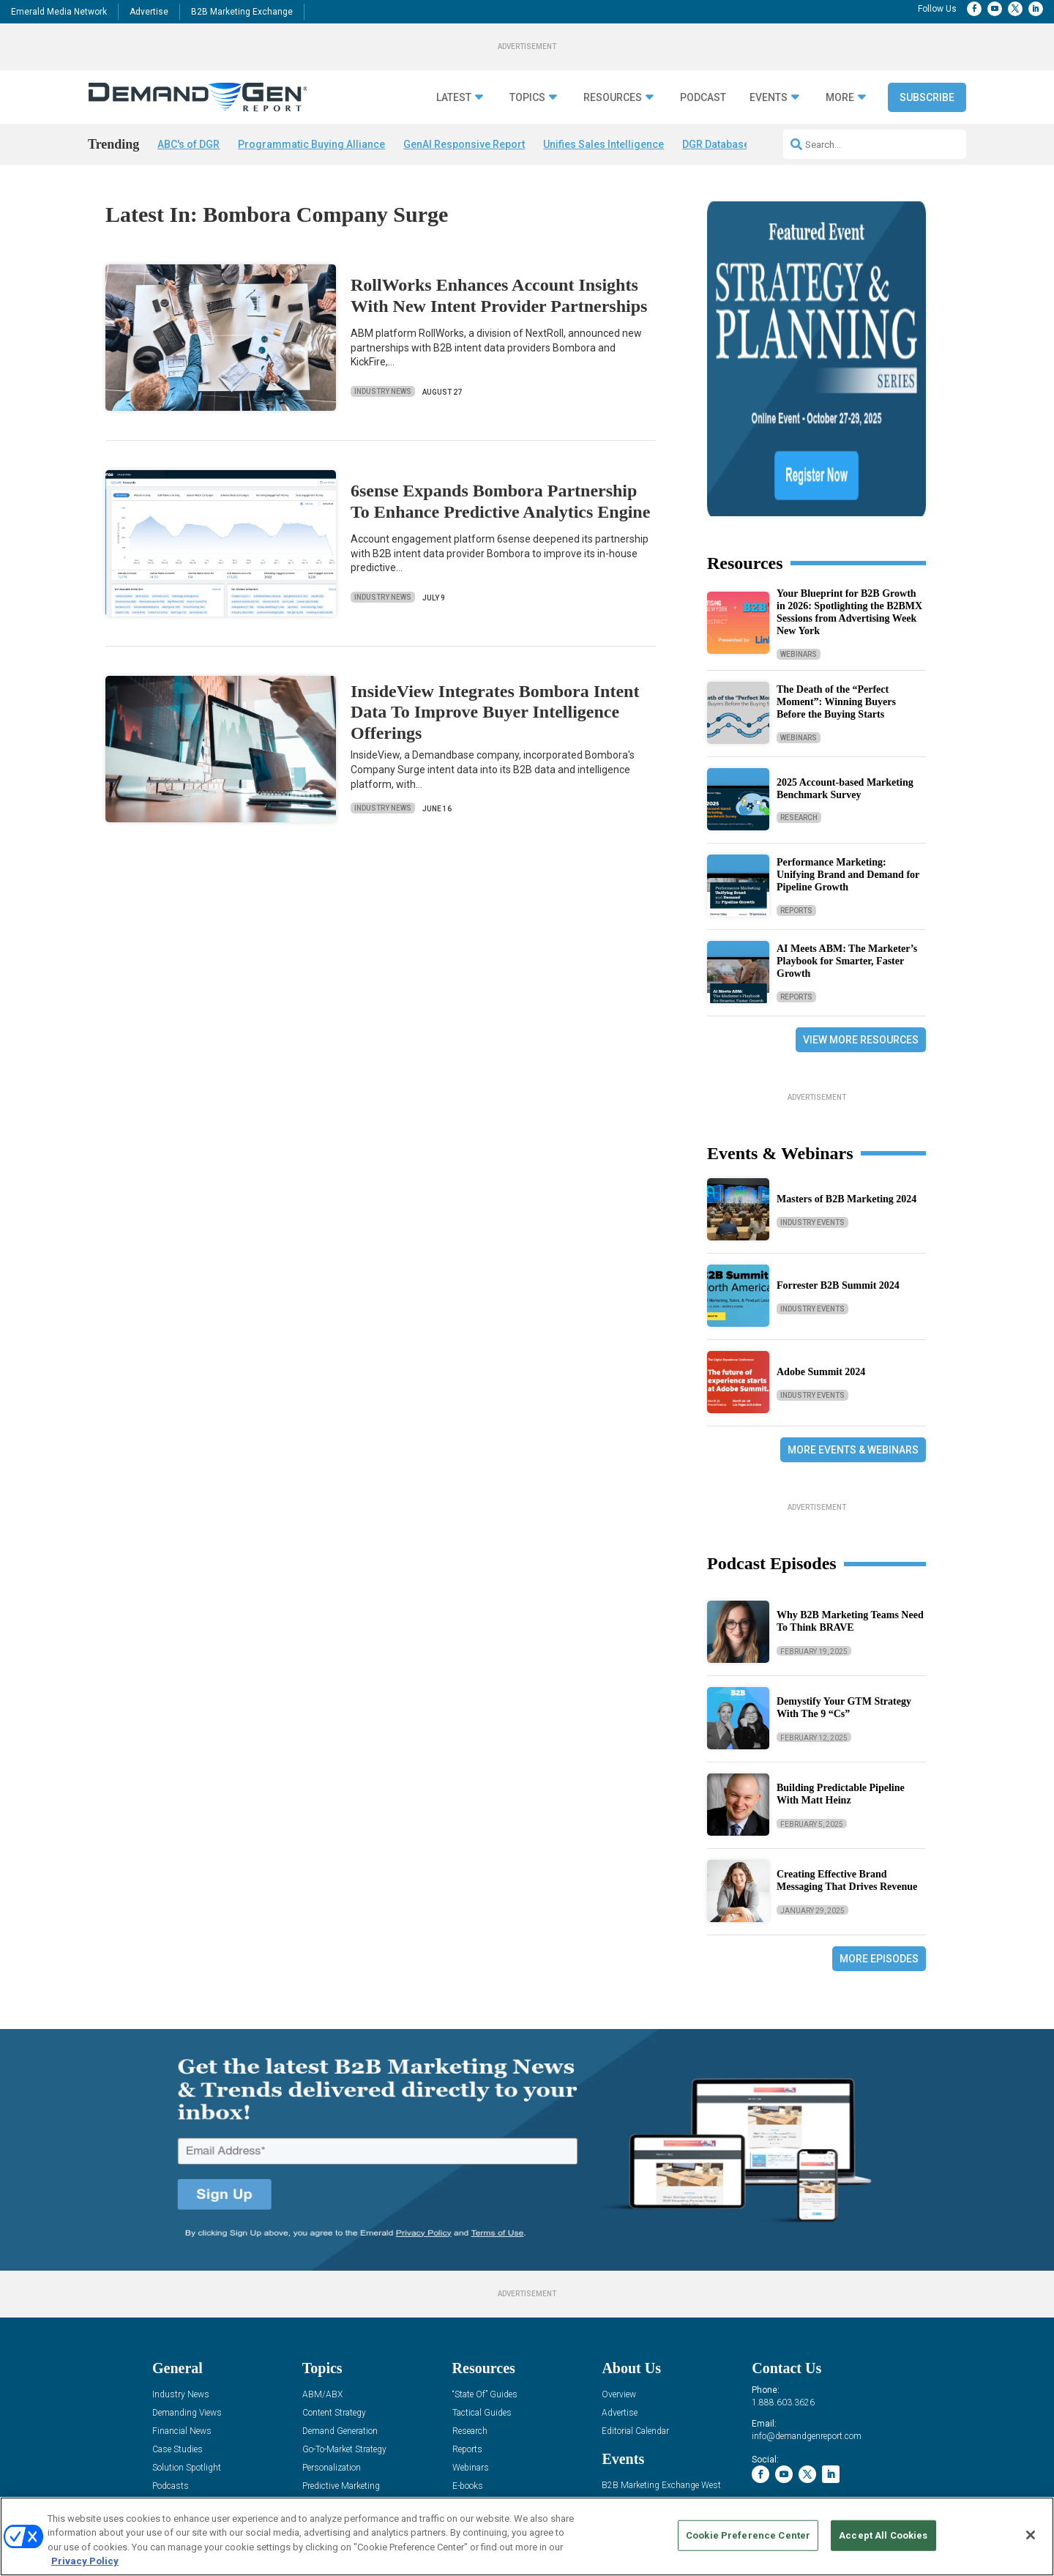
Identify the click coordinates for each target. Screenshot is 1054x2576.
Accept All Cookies (883, 2535)
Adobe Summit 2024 (821, 1241)
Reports (796, 780)
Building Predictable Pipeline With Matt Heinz (841, 1663)
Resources (612, 97)
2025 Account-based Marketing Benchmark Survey (845, 658)
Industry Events (812, 1092)
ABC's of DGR (188, 144)
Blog (161, 2374)
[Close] (1030, 2535)
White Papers (477, 2374)
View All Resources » (491, 2411)
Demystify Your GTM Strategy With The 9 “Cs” (844, 1577)
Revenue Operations (340, 2374)
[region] (527, 2536)
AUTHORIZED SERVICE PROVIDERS (490, 2495)
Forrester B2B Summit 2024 (838, 1155)
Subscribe (927, 97)
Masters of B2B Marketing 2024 (846, 1068)
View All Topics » (334, 2411)
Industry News (382, 391)
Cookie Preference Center (748, 2535)
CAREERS (393, 2495)
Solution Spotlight (186, 2337)
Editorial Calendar (635, 2301)
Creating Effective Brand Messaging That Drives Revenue (847, 1750)
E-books (467, 2356)
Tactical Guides (482, 2282)
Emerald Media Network (59, 11)
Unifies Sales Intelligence (603, 144)
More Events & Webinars (853, 1319)
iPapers (466, 2392)
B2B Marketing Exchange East (660, 2373)
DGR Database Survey (733, 144)
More (840, 97)
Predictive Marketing (341, 2356)
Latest (453, 97)
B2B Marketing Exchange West (661, 2355)
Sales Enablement (336, 2392)
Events (769, 97)
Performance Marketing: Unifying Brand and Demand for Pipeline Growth (848, 744)
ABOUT (352, 2495)
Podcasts (170, 2356)
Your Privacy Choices (764, 2495)
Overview (619, 2264)
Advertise (149, 11)
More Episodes (879, 1828)
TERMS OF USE (875, 2495)
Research (799, 687)
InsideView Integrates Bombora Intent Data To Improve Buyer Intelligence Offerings (495, 712)
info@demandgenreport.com (806, 2306)
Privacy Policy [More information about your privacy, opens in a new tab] (85, 2560)
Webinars (798, 523)
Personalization (331, 2337)
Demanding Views (187, 2282)
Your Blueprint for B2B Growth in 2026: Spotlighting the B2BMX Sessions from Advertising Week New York (849, 481)
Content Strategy (334, 2282)
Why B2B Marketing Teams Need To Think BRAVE (850, 1491)
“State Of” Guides (484, 2264)
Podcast (703, 97)
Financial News (182, 2301)
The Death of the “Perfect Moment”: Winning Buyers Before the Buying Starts (836, 571)
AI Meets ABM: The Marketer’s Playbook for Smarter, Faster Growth (847, 831)
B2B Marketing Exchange (242, 11)
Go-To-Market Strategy (344, 2319)
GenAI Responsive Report (464, 144)
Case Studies (177, 2319)
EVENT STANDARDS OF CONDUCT (637, 2495)
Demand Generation (340, 2301)
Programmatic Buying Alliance (311, 144)
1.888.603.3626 (783, 2272)
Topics (527, 97)
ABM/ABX (322, 2264)
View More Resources (861, 909)
